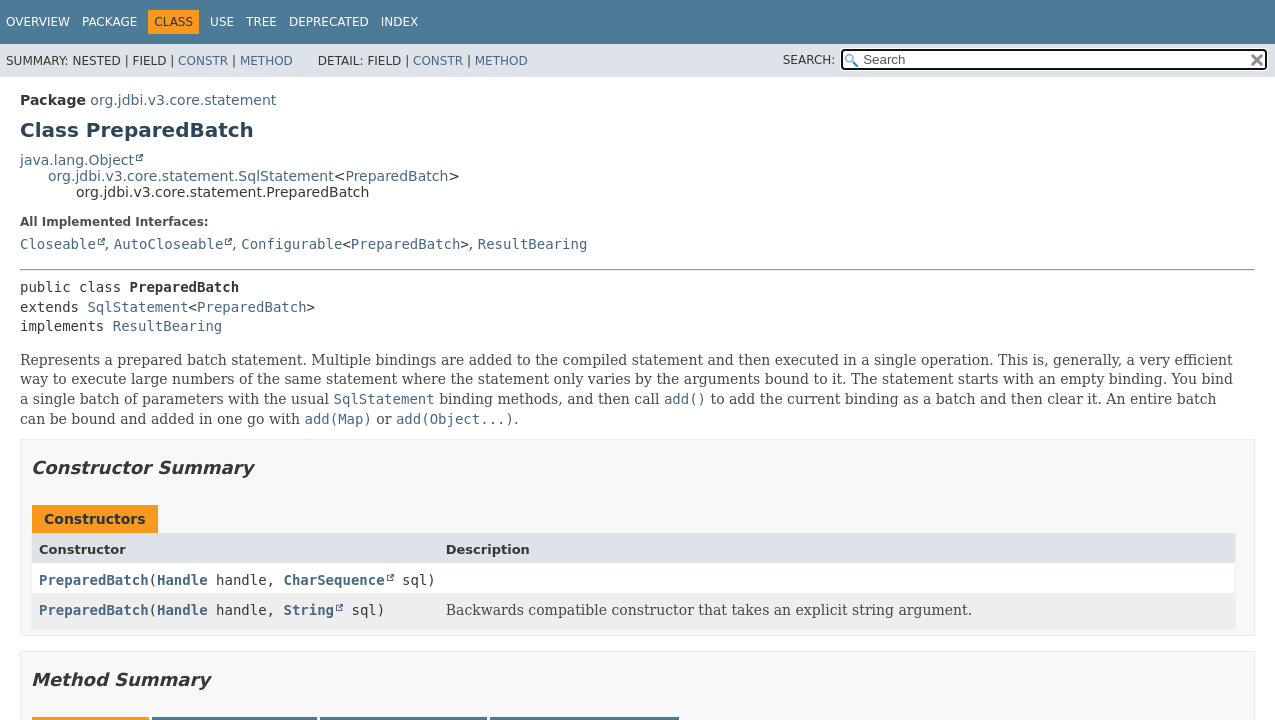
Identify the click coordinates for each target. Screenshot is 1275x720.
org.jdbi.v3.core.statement (183, 100)
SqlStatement (137, 307)
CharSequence (333, 580)
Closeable (58, 244)
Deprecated (329, 22)
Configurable (291, 244)
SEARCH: (809, 60)
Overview (38, 22)
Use (222, 22)
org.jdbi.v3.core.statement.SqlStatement (191, 176)
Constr (203, 61)
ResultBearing (533, 244)
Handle (182, 580)
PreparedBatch (396, 176)
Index (400, 22)
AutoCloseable (169, 244)
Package (109, 22)
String (308, 610)
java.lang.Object (77, 160)
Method (266, 61)
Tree (261, 22)
